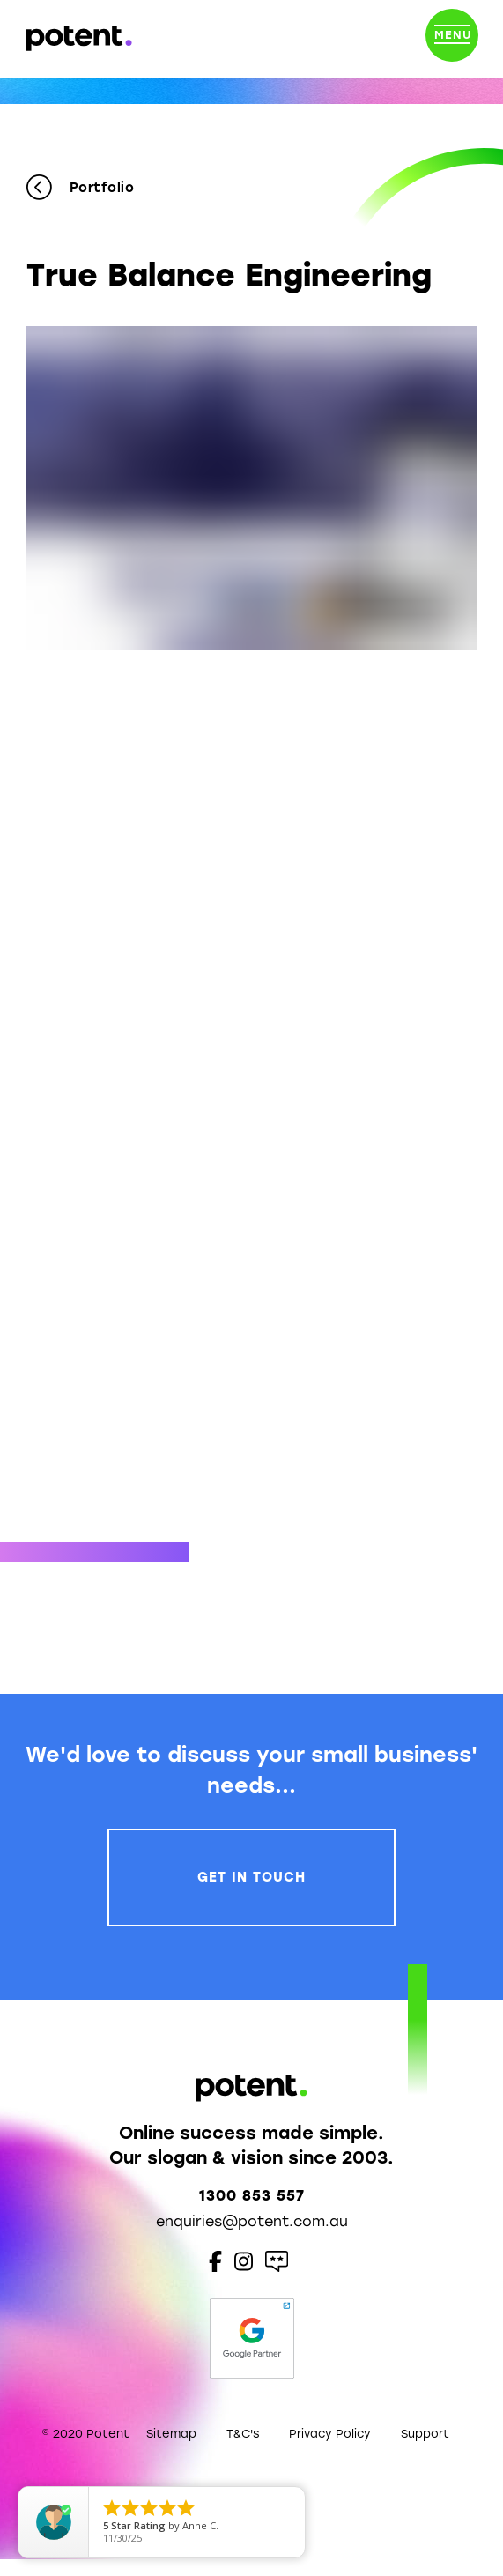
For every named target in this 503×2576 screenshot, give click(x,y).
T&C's (242, 2433)
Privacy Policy (330, 2433)
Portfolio (80, 188)
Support (425, 2433)
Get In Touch (251, 1877)
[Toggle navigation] (452, 38)
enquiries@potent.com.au (252, 2221)
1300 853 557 (252, 2195)
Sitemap (171, 2433)
